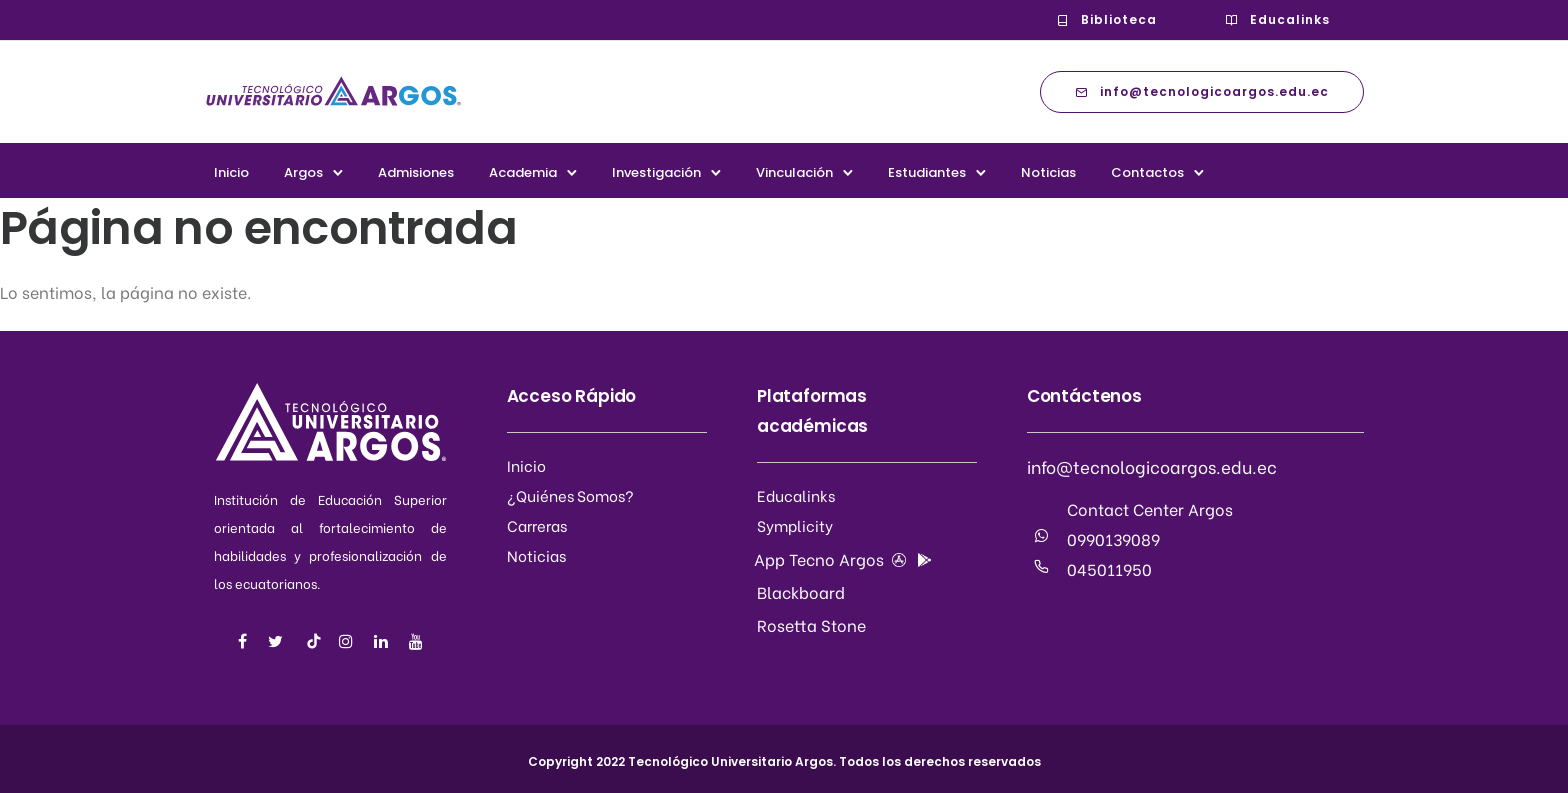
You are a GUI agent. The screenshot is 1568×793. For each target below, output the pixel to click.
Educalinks (1277, 19)
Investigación (656, 172)
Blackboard (801, 591)
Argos (303, 172)
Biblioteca (1106, 19)
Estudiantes (927, 172)
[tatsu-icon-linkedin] (384, 641)
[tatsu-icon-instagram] (349, 641)
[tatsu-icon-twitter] (278, 641)
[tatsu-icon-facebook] (245, 641)
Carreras (537, 525)
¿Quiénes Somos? (570, 495)
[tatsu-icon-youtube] (416, 641)
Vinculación (794, 172)
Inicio (231, 172)
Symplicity (795, 525)
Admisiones (416, 172)
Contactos (1147, 172)
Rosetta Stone (811, 624)
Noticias (1048, 172)
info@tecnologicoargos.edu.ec (1202, 91)
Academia (523, 172)
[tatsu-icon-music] (314, 641)
